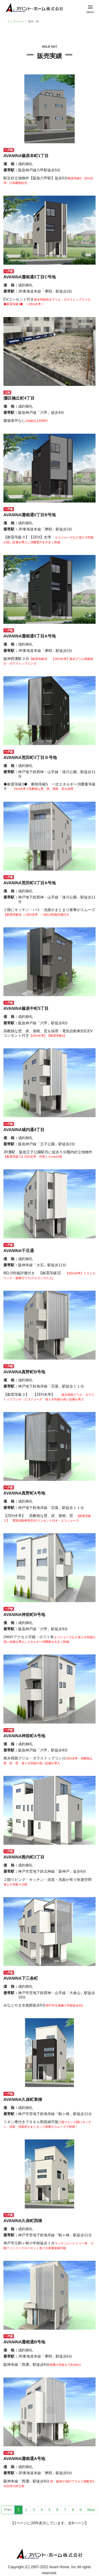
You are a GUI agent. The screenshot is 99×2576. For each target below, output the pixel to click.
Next (91, 2510)
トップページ (15, 21)
